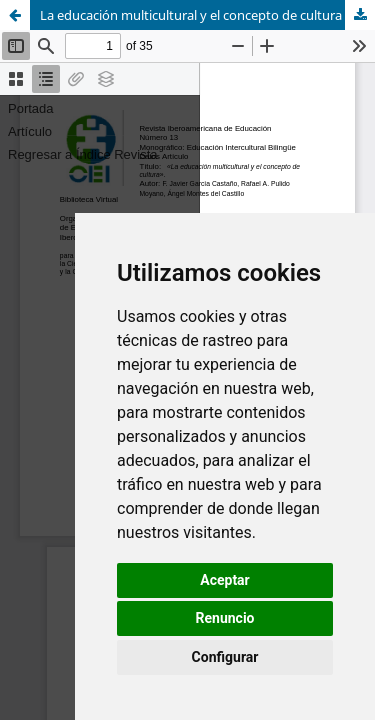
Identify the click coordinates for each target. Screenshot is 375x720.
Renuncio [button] (225, 618)
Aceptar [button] (225, 580)
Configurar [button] (225, 657)
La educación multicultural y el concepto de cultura (191, 15)
